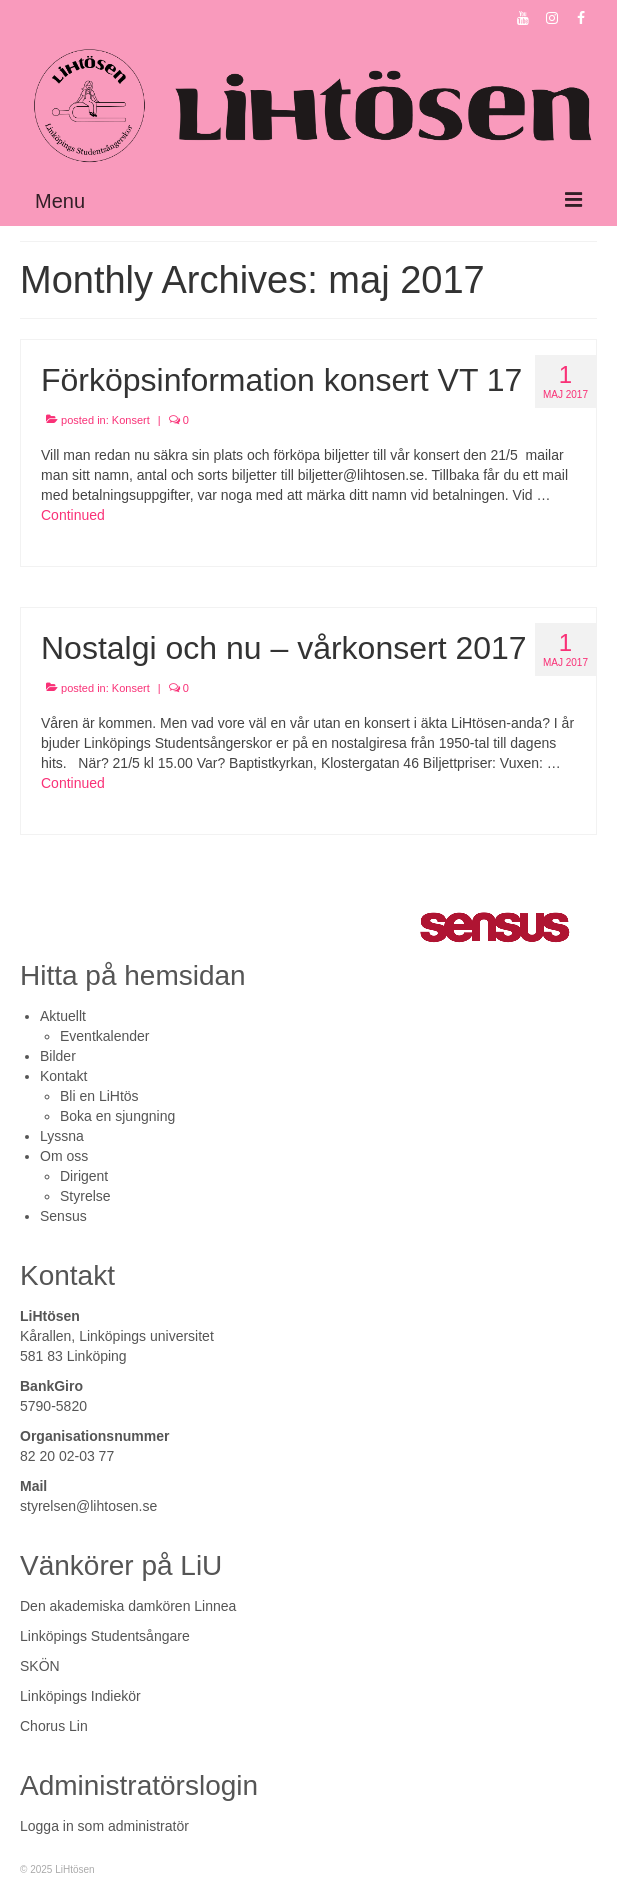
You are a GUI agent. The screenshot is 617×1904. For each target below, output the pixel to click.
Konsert (131, 420)
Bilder (58, 1056)
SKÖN (40, 1666)
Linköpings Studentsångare (105, 1636)
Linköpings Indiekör (80, 1696)
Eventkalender (105, 1036)
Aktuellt (63, 1016)
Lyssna (62, 1136)
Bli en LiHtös (99, 1096)
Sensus (63, 1216)
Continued (73, 515)
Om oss (64, 1156)
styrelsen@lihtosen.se (88, 1506)
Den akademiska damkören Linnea (128, 1606)
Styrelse (85, 1196)
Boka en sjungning (117, 1116)
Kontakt (63, 1076)
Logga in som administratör (104, 1826)
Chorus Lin (54, 1726)
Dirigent (84, 1176)
